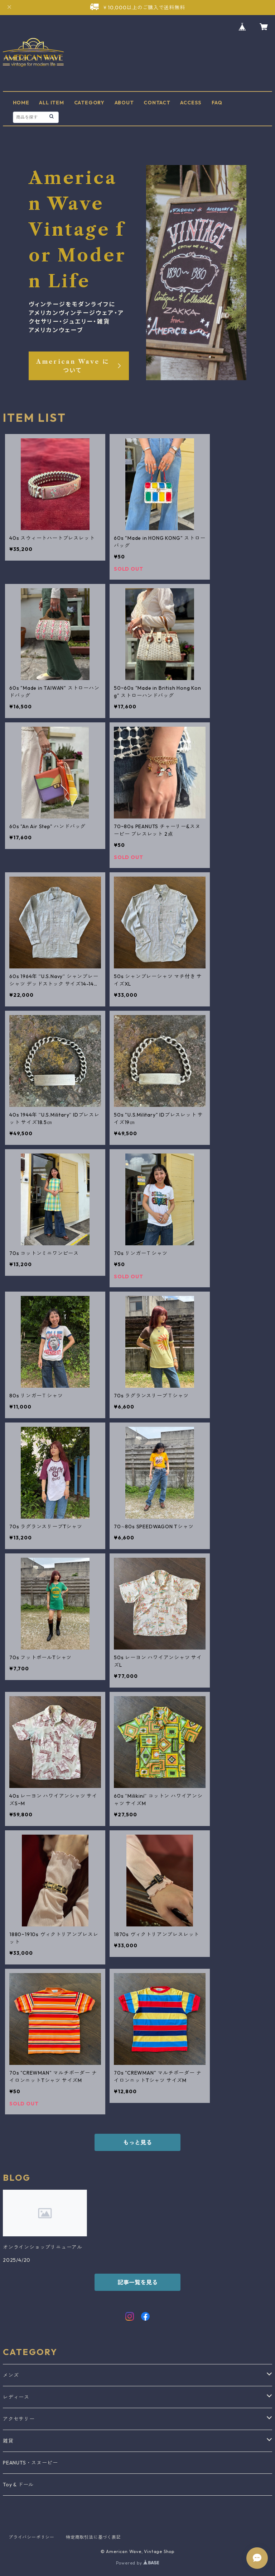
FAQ (217, 102)
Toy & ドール (18, 2484)
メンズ (11, 2375)
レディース (16, 2397)
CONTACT (157, 102)
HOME (21, 102)
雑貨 (8, 2441)
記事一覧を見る (137, 2282)
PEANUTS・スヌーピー (30, 2462)
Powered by (137, 2563)
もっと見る (137, 2142)
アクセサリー (19, 2419)
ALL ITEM (51, 102)
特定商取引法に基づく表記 (93, 2537)
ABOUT (124, 102)
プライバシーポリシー (31, 2537)
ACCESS (191, 102)
